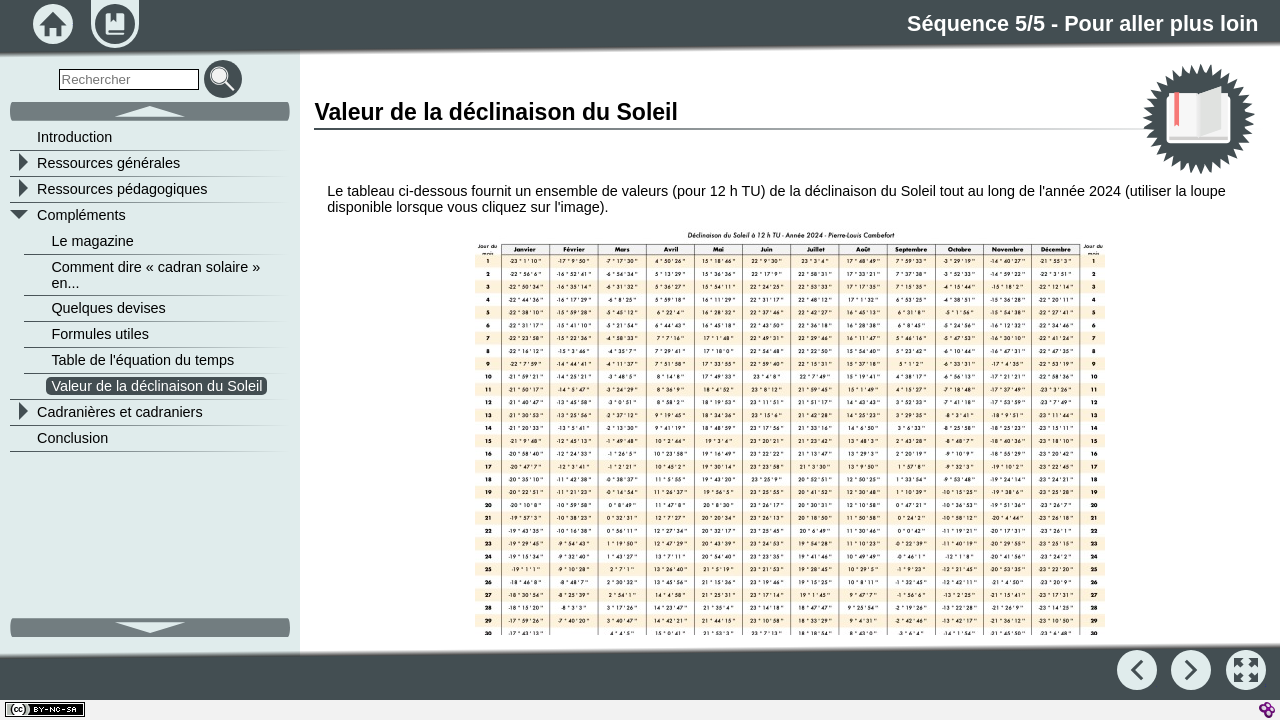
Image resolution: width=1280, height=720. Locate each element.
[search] (129, 79)
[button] (790, 443)
